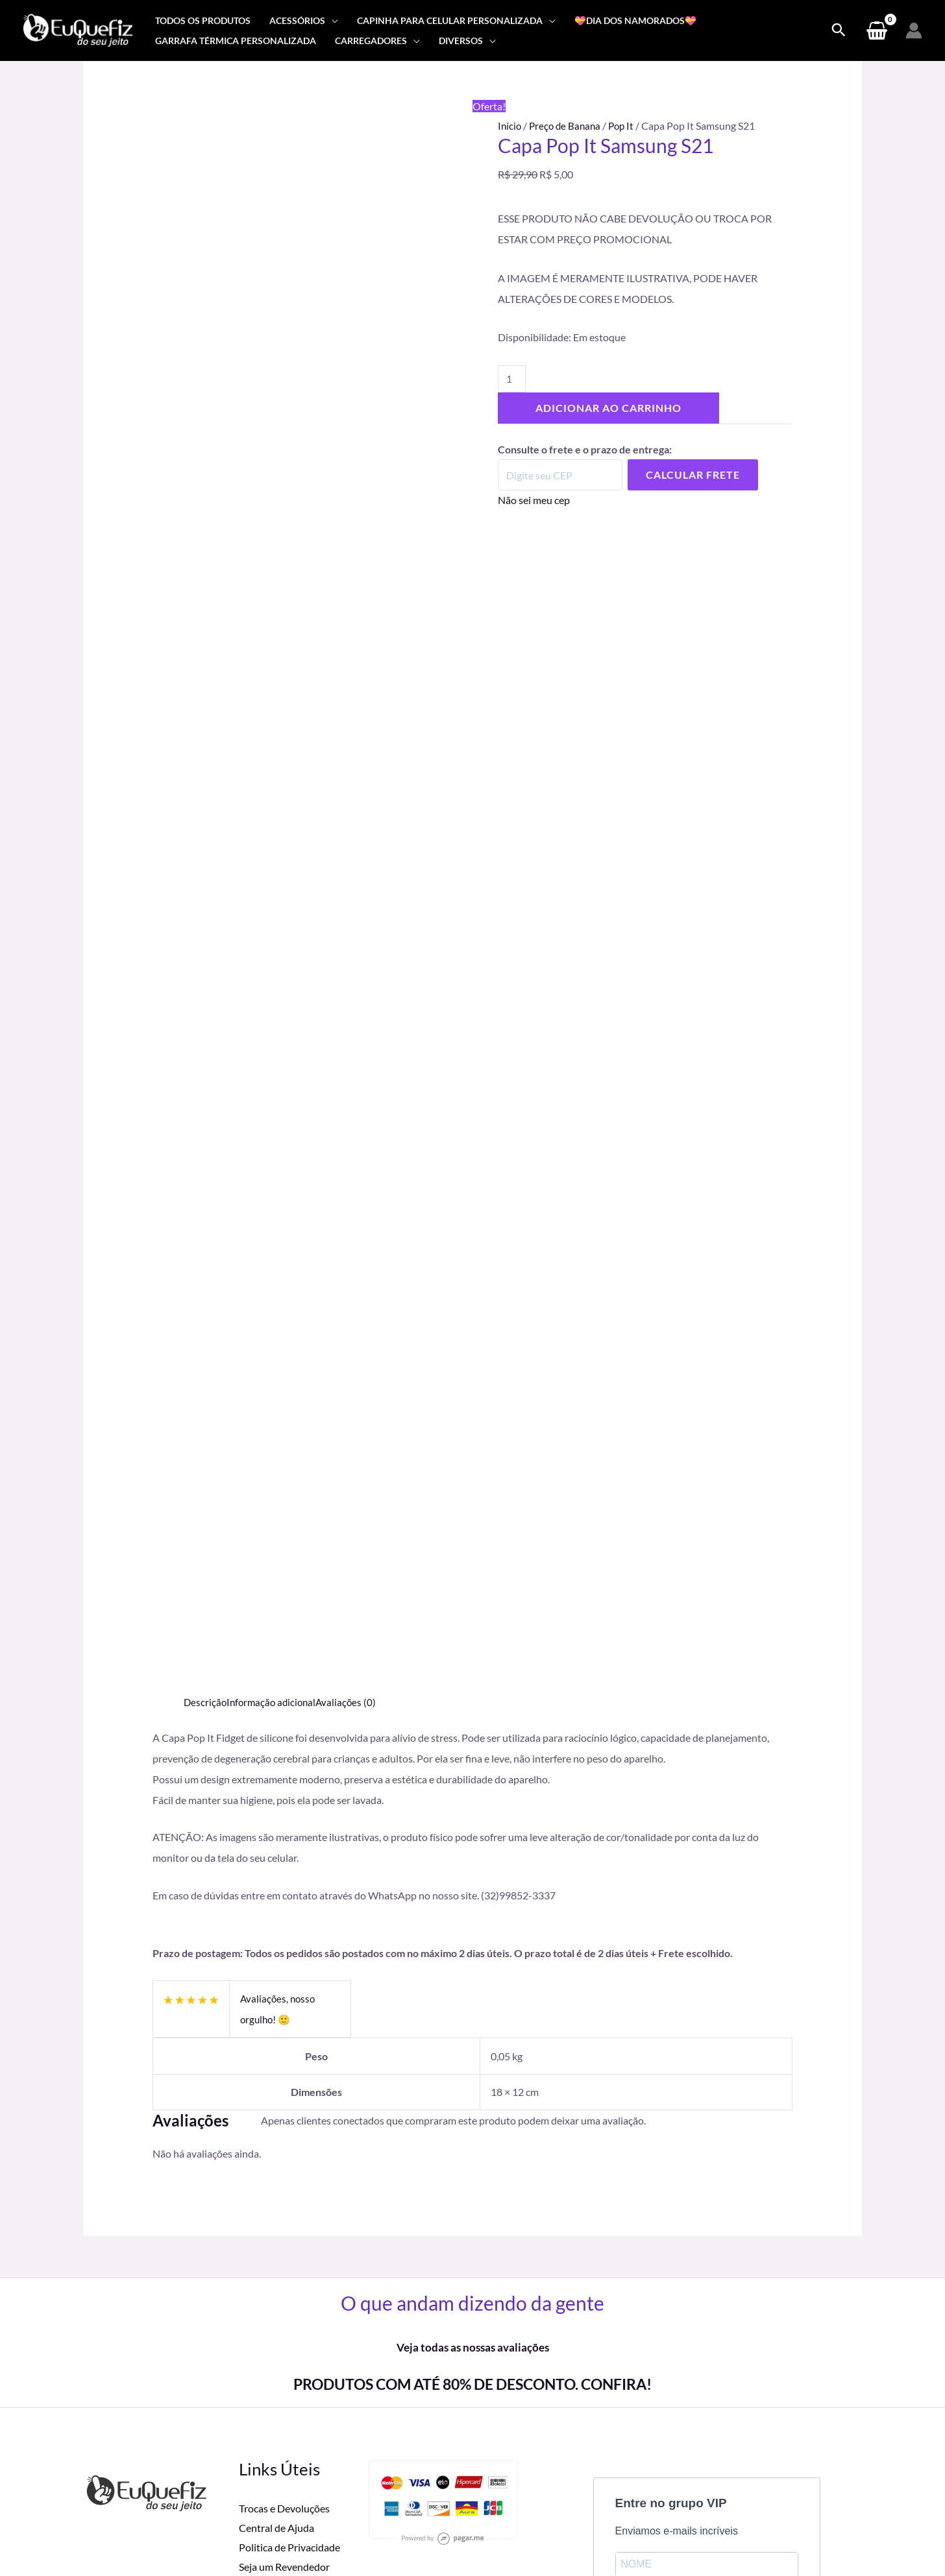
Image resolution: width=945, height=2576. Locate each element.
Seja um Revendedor (284, 2267)
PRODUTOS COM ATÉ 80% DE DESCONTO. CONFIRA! (472, 2083)
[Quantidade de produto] (512, 379)
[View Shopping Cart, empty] (876, 30)
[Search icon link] (838, 30)
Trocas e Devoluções (284, 2209)
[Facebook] (712, 2496)
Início (510, 125)
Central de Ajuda (276, 2228)
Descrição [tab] (206, 1402)
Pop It (626, 125)
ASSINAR (652, 2356)
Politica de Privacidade (289, 2247)
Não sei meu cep (534, 501)
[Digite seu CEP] (560, 476)
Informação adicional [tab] (274, 1402)
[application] (331, 20)
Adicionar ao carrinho (608, 409)
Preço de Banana (567, 125)
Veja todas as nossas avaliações (472, 2048)
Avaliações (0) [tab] (352, 1402)
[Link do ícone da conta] (913, 30)
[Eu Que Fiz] (78, 29)
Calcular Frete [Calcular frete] (693, 476)
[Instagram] (740, 2496)
